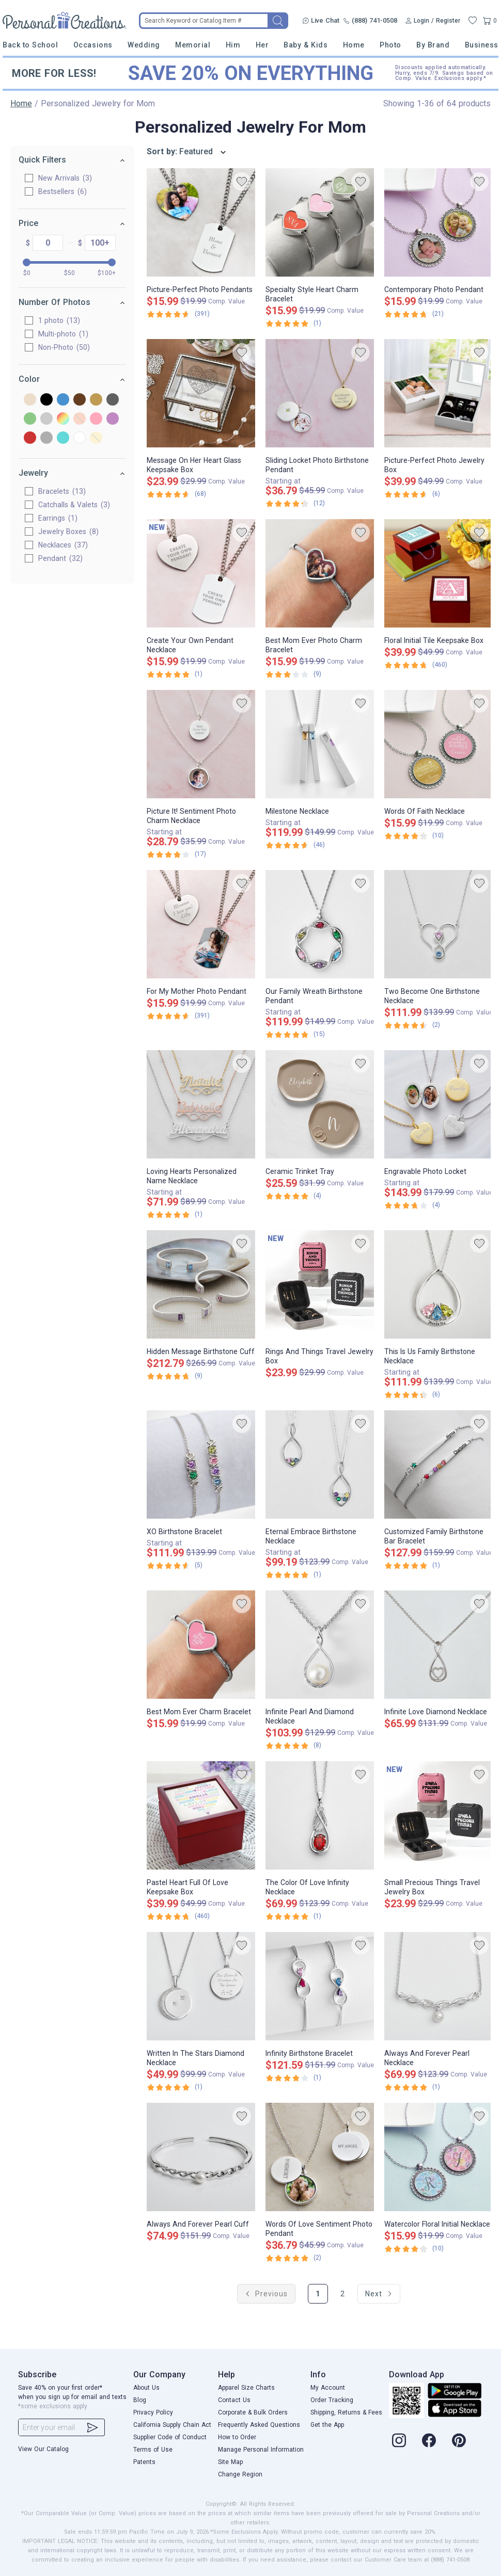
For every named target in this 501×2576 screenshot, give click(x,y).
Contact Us (234, 2400)
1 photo (59, 320)
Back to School (30, 45)
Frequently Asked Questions (259, 2424)
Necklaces (63, 545)
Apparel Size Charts (246, 2387)
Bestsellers (62, 191)
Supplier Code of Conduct (170, 2437)
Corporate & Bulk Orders (253, 2412)
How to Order (237, 2437)
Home (354, 45)
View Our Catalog (43, 2449)
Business (481, 45)
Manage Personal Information (261, 2449)
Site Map (230, 2462)
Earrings (57, 518)
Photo (390, 45)
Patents (144, 2462)
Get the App (327, 2424)
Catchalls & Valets (74, 505)
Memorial (192, 45)
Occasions (93, 45)
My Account (327, 2387)
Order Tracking (331, 2400)
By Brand (432, 45)
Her (262, 45)
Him (233, 45)
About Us (146, 2387)
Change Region (240, 2474)
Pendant (60, 558)
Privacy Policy (153, 2412)
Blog (139, 2400)
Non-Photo (64, 347)
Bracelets (62, 491)
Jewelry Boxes (68, 531)
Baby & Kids (305, 45)
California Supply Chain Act (172, 2424)
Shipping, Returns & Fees (346, 2412)
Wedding (144, 45)
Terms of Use (153, 2449)
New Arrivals (65, 178)
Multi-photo (63, 334)
